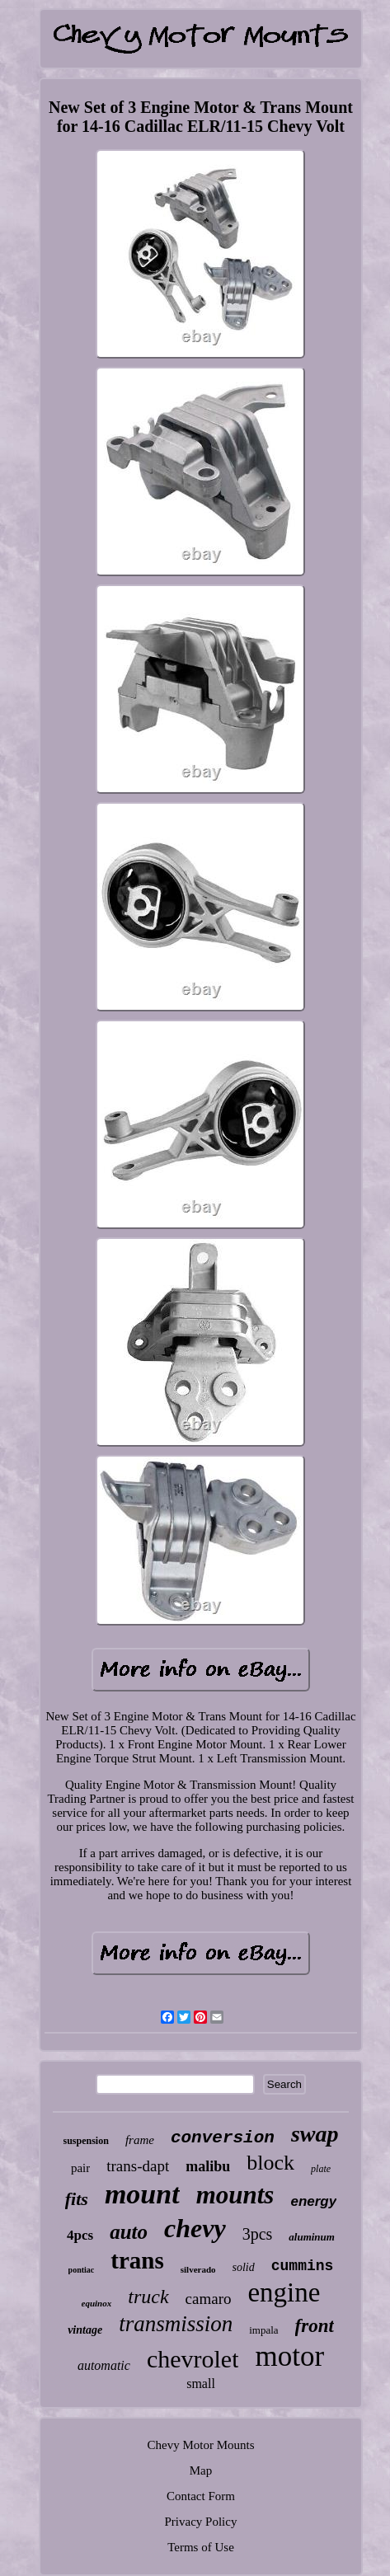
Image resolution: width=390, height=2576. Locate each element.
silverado (198, 2269)
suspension (86, 2141)
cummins (302, 2266)
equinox (97, 2303)
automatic (104, 2365)
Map (201, 2470)
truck (148, 2296)
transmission (176, 2323)
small (200, 2384)
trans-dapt (137, 2166)
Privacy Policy (201, 2521)
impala (263, 2330)
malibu (208, 2166)
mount (142, 2194)
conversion (223, 2137)
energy (313, 2201)
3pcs (257, 2234)
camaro (209, 2298)
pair (80, 2168)
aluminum (312, 2237)
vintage (85, 2330)
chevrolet (193, 2358)
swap (315, 2134)
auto (129, 2232)
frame (139, 2140)
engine (283, 2292)
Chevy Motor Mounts (200, 2445)
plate (321, 2169)
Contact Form (201, 2496)
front (314, 2326)
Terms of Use (200, 2547)
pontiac (81, 2269)
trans (136, 2260)
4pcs (80, 2235)
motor (289, 2356)
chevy (195, 2228)
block (270, 2163)
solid (244, 2267)
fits (76, 2199)
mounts (235, 2194)
